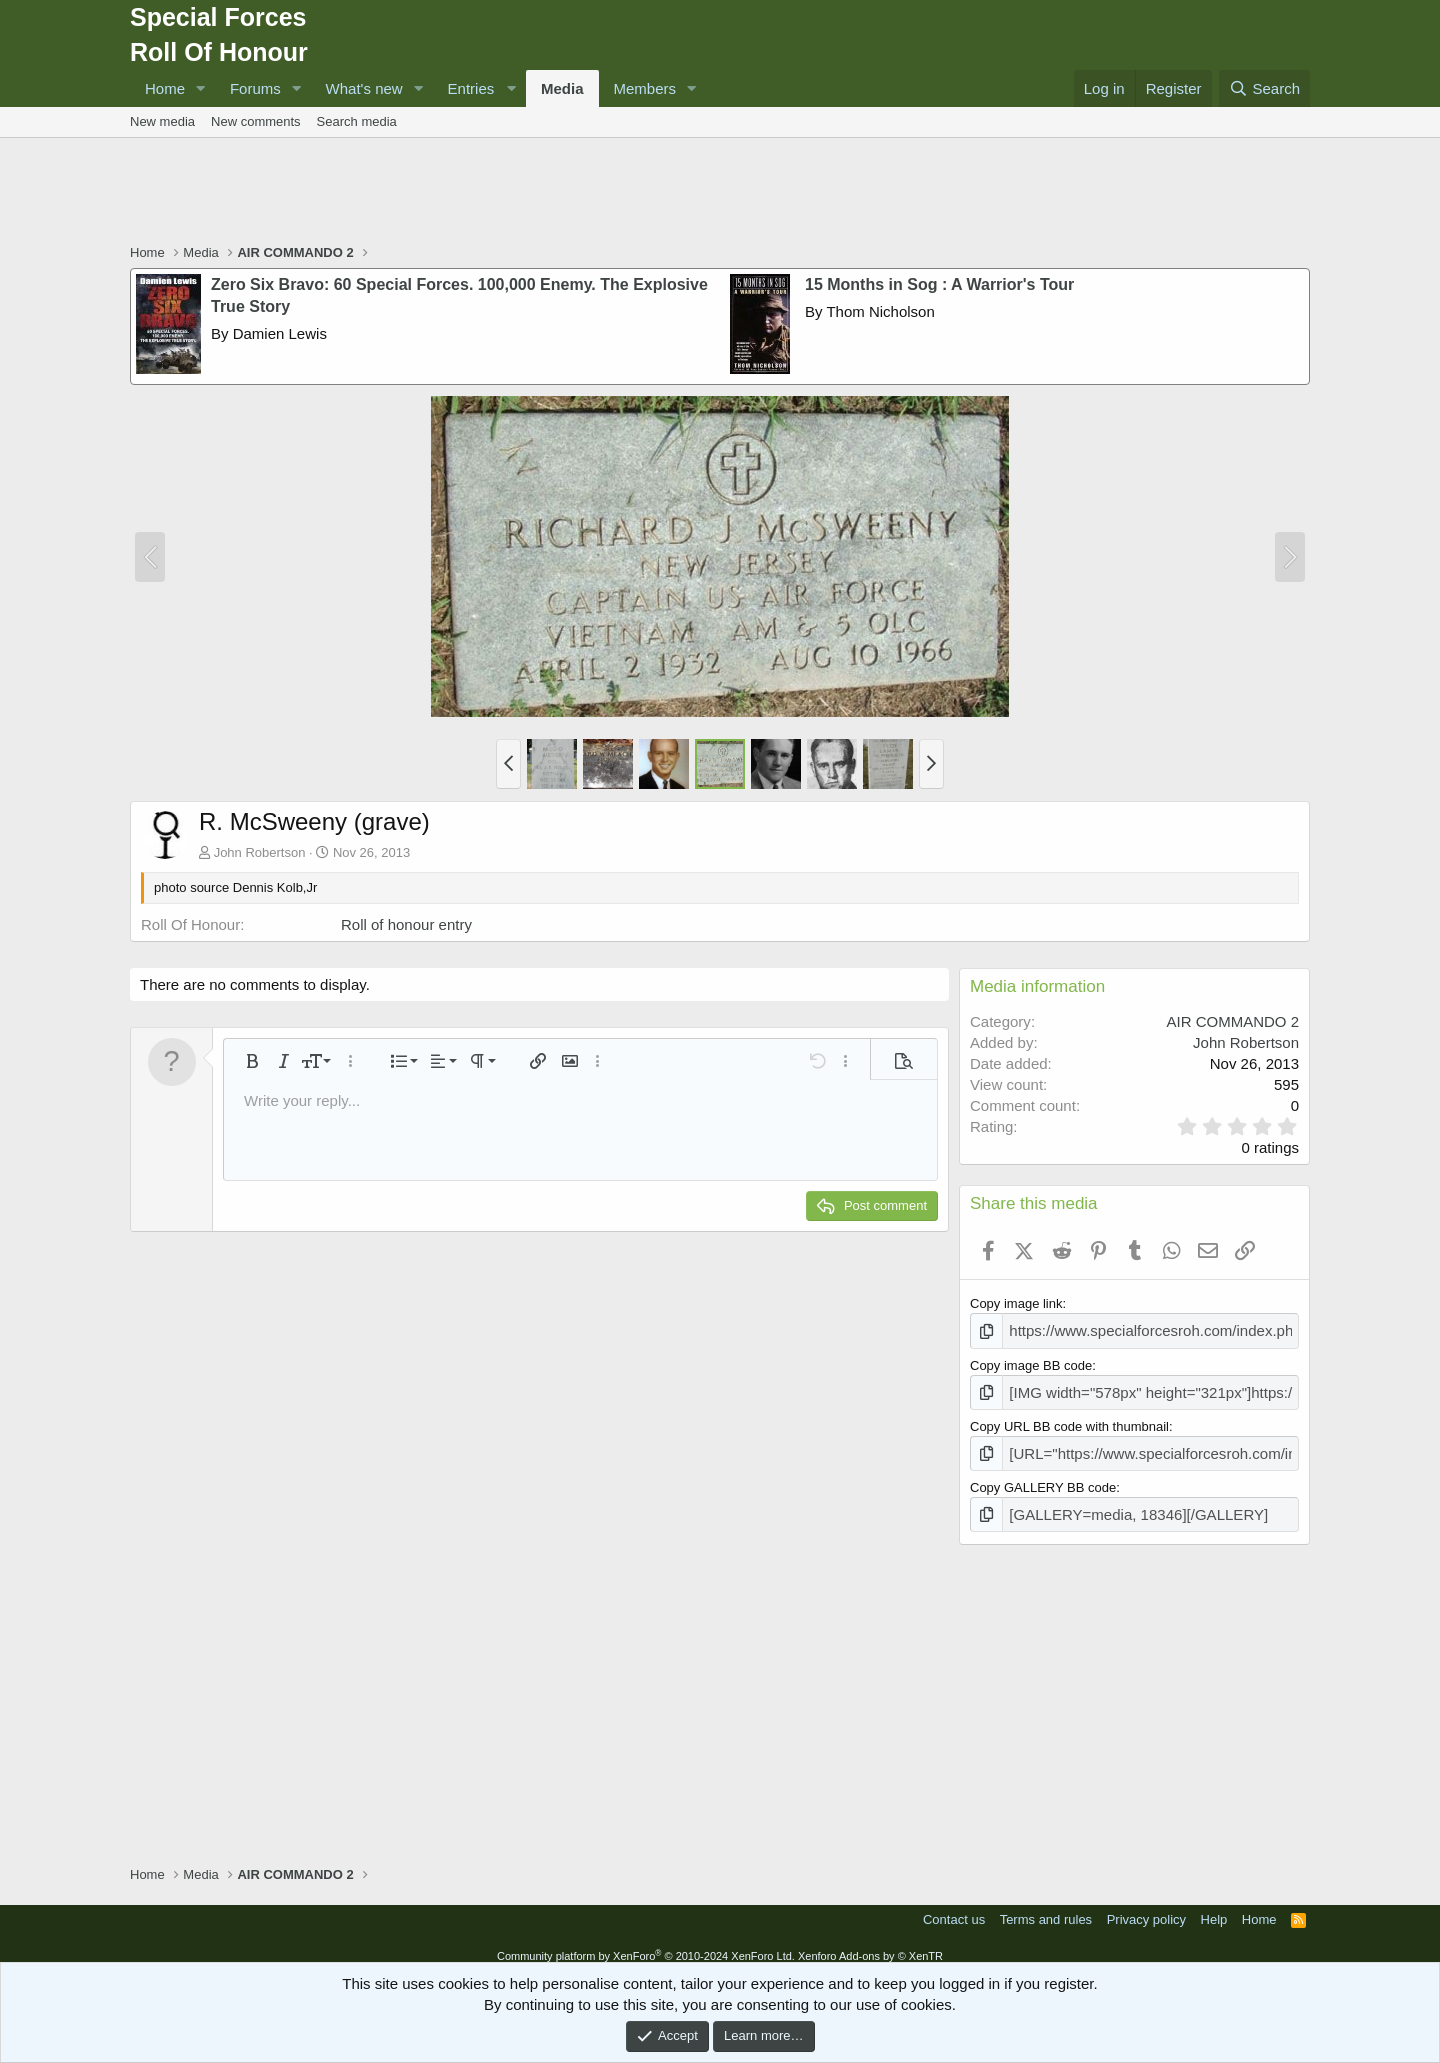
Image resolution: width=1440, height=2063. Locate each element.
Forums (255, 88)
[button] (201, 88)
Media (562, 88)
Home (165, 88)
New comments (256, 121)
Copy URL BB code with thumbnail (1069, 1420)
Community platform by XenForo (646, 1944)
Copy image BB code (1031, 1362)
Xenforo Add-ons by (870, 1944)
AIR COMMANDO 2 (1232, 1021)
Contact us (954, 1907)
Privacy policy (1146, 1907)
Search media (357, 121)
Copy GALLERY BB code (1043, 1478)
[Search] (1264, 88)
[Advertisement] (720, 193)
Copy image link (1016, 1303)
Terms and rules (1046, 1907)
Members (645, 88)
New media (162, 121)
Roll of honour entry (406, 924)
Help (1214, 1907)
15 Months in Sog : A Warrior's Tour (939, 284)
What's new (364, 88)
